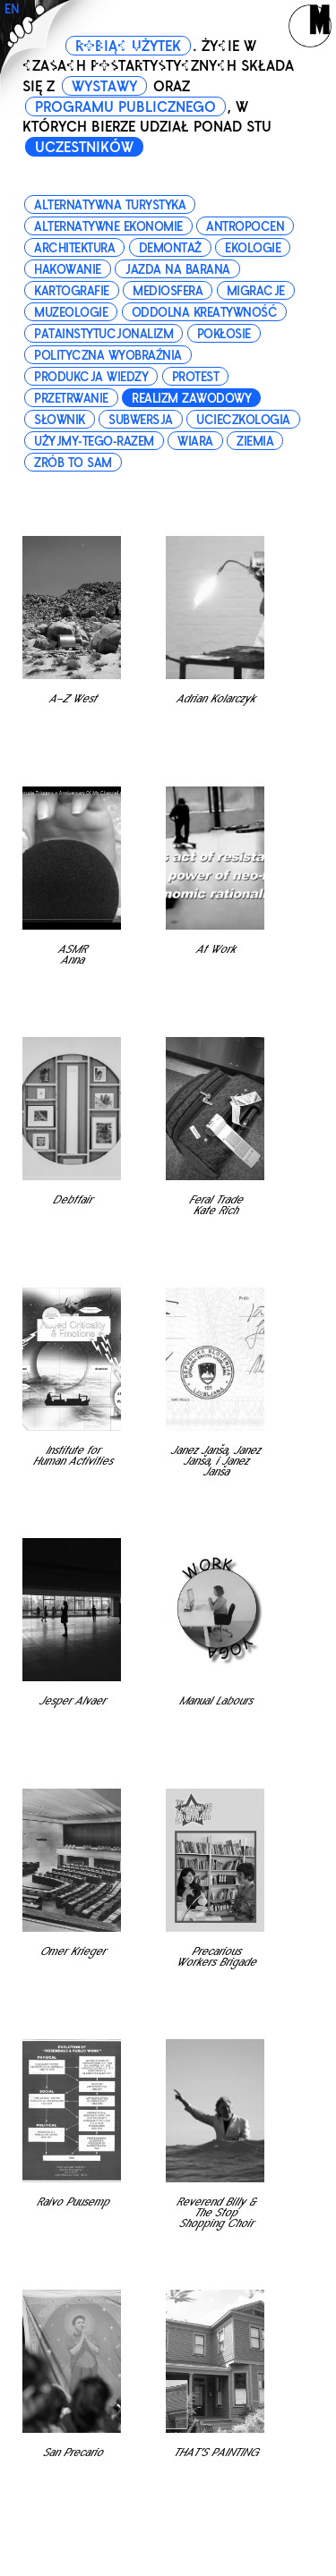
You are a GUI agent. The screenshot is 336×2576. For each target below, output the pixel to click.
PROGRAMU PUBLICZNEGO (125, 107)
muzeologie (71, 313)
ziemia (255, 441)
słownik (59, 420)
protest (196, 377)
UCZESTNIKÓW (84, 147)
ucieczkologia (243, 420)
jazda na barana (177, 270)
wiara (195, 441)
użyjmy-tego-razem (94, 441)
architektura (74, 248)
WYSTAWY (104, 87)
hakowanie (67, 270)
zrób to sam (73, 463)
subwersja (140, 420)
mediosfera (167, 291)
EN (12, 9)
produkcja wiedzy (91, 377)
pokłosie (224, 334)
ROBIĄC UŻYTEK (128, 46)
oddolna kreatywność (205, 313)
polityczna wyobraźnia (108, 355)
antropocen (245, 227)
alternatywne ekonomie (108, 227)
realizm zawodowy (191, 398)
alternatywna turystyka (109, 205)
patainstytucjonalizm (103, 334)
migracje (256, 291)
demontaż (170, 248)
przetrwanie (71, 398)
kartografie (71, 291)
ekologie (252, 248)
